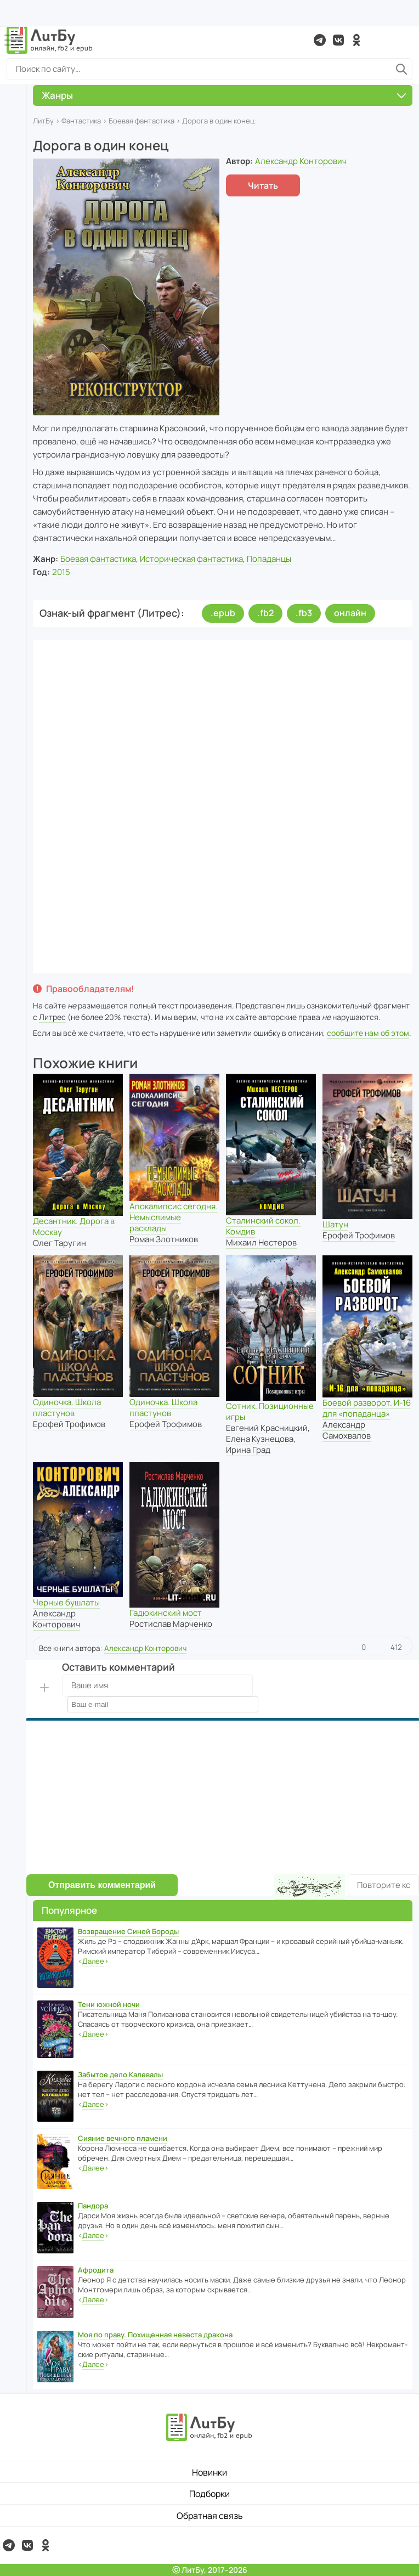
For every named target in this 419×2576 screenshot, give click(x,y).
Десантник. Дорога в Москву (74, 1226)
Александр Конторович (301, 161)
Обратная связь (210, 2516)
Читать (263, 185)
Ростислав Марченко (170, 1624)
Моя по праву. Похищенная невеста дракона (155, 2335)
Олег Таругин (59, 1243)
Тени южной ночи (109, 2004)
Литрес (52, 1017)
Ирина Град (248, 1450)
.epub (223, 613)
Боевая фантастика (141, 121)
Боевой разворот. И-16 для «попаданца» (366, 1408)
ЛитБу (43, 121)
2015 (61, 572)
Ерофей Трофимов (358, 1235)
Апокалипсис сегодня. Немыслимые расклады (173, 1217)
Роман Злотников (163, 1239)
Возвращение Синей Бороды (128, 1931)
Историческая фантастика (191, 559)
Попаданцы (269, 559)
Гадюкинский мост (165, 1613)
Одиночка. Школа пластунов (67, 1407)
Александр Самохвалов (346, 1430)
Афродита (96, 2270)
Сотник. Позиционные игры (270, 1411)
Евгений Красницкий (267, 1428)
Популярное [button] (69, 1910)
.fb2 (265, 613)
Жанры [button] (224, 95)
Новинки (209, 2472)
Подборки (209, 2494)
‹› (93, 1961)
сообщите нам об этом (368, 1033)
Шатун (335, 1224)
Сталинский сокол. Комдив (263, 1226)
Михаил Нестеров (261, 1242)
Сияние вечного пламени (122, 2138)
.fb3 (304, 613)
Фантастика (81, 121)
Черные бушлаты (66, 1602)
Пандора (93, 2206)
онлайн (350, 613)
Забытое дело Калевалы (120, 2074)
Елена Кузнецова (259, 1439)
